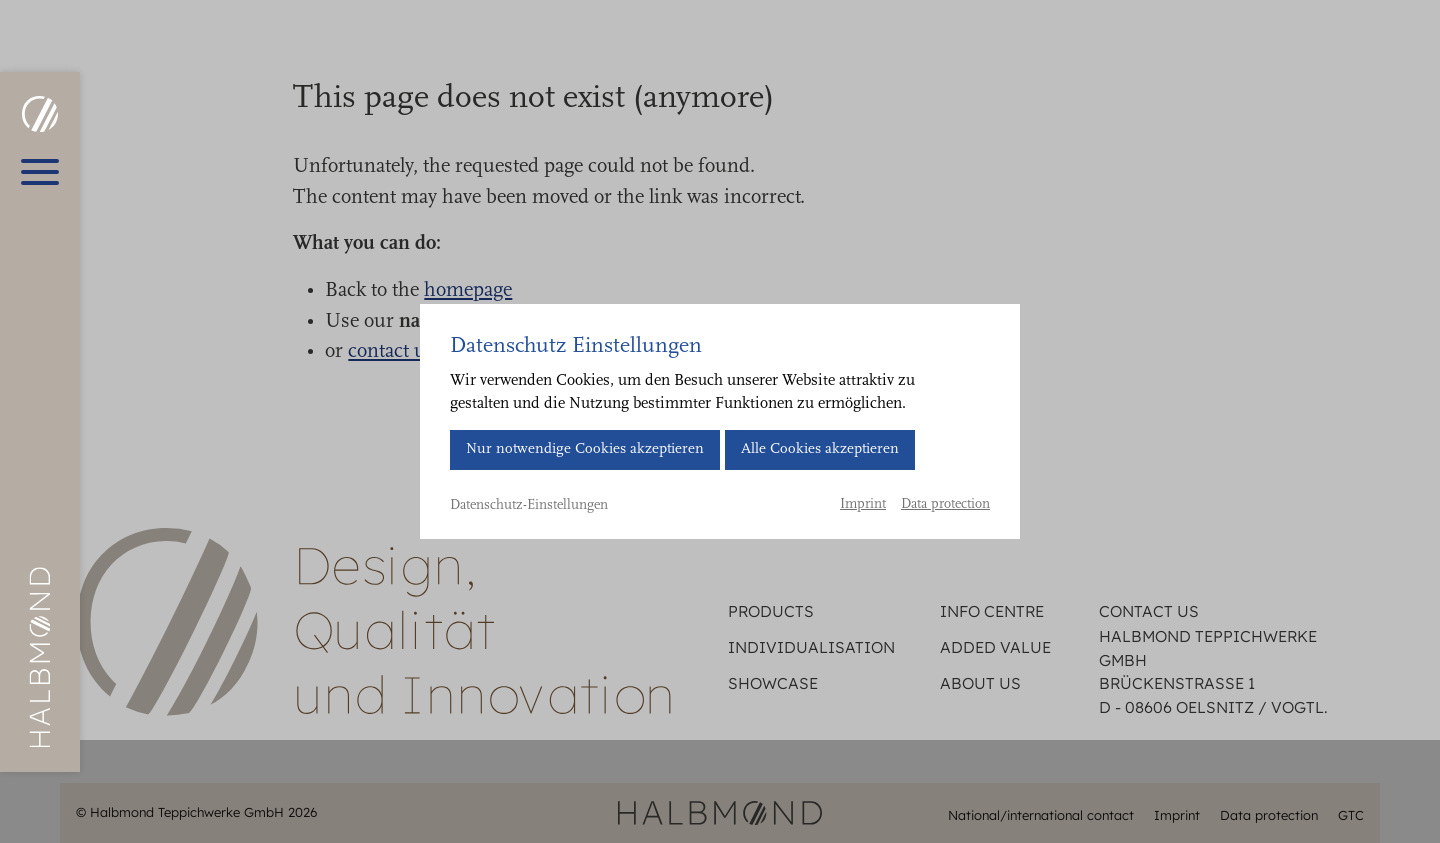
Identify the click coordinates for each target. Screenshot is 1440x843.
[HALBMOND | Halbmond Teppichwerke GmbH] (39, 114)
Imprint (863, 505)
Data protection (945, 505)
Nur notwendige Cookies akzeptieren (585, 449)
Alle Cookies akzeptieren (820, 449)
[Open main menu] (40, 172)
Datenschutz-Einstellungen (529, 506)
